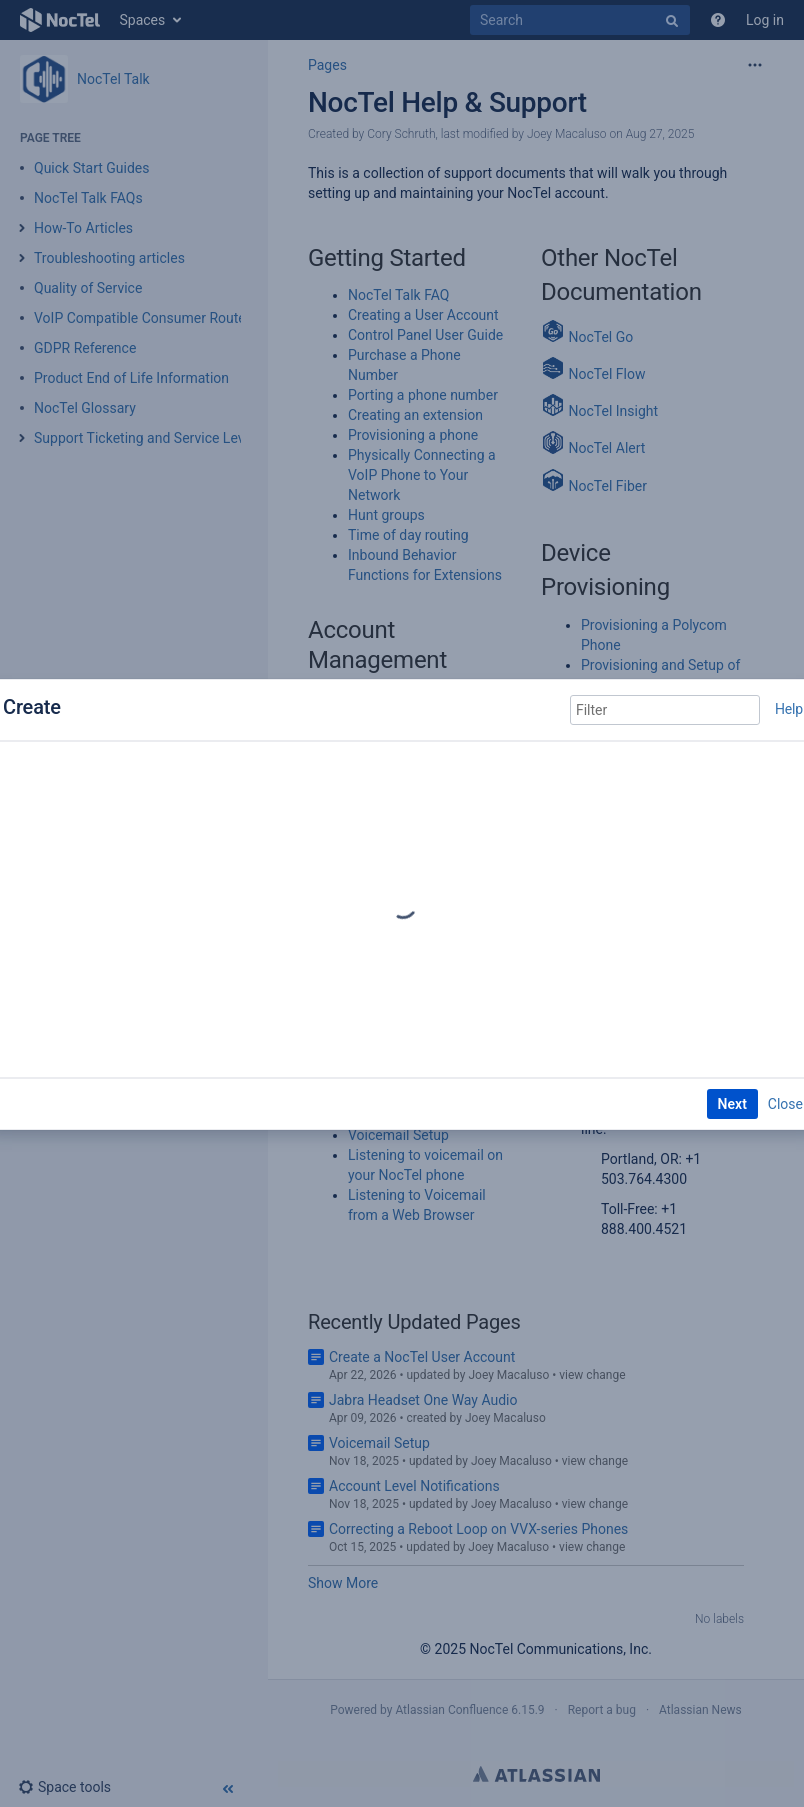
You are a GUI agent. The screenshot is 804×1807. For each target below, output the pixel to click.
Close (785, 1104)
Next (732, 1104)
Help (789, 709)
